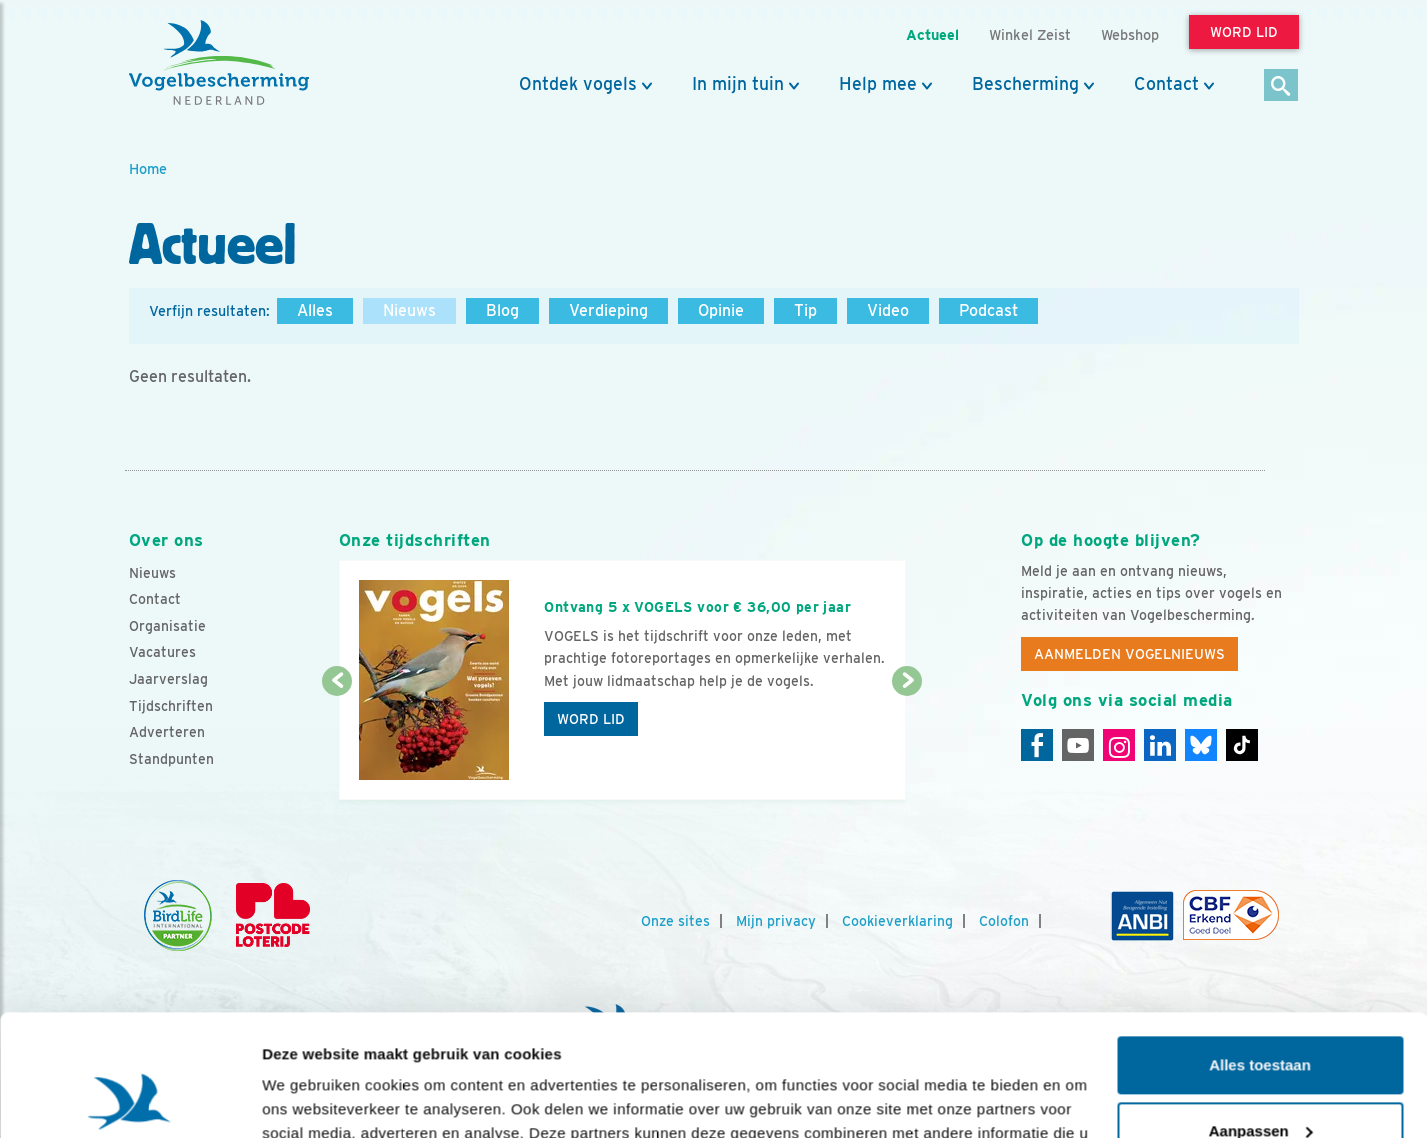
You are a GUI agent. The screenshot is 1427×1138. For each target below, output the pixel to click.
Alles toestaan (1260, 951)
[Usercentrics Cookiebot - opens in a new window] (129, 1099)
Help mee (878, 84)
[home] (219, 63)
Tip (805, 310)
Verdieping (608, 310)
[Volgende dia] (907, 742)
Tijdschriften (171, 706)
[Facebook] (1037, 745)
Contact (1166, 84)
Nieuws (409, 310)
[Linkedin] (1160, 745)
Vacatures (162, 652)
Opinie (721, 310)
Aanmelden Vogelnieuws (1129, 654)
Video (888, 310)
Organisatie (167, 626)
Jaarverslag (168, 679)
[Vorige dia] (337, 742)
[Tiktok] (1242, 745)
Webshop (1130, 34)
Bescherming (1025, 84)
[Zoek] (1281, 86)
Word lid (591, 719)
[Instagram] (1119, 745)
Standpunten (171, 759)
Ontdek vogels (578, 84)
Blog (502, 310)
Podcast (988, 310)
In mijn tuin (738, 84)
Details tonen (309, 1098)
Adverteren (167, 732)
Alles (315, 310)
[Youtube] (1078, 745)
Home (148, 168)
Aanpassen (1261, 1016)
